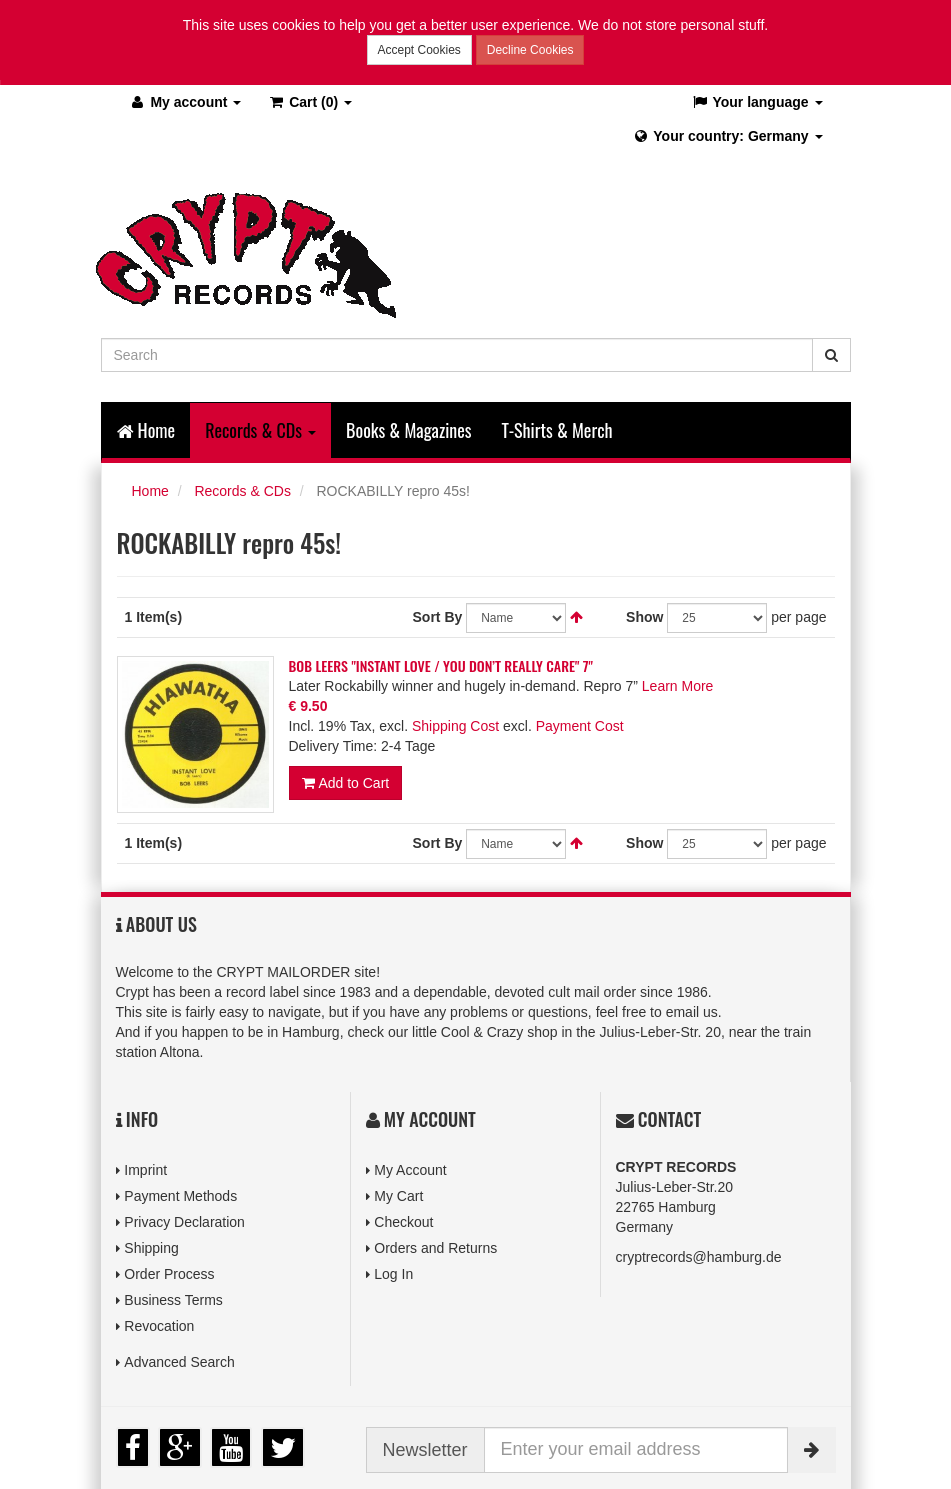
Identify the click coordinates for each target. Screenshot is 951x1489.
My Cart (398, 1196)
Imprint (145, 1170)
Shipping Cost (455, 726)
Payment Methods (180, 1196)
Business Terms (173, 1300)
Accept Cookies (419, 50)
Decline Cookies (530, 50)
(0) (309, 102)
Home (146, 430)
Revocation (159, 1326)
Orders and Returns (435, 1248)
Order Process (169, 1274)
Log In (393, 1274)
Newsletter (425, 1450)
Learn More (678, 686)
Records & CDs (242, 491)
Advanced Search (179, 1362)
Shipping (151, 1248)
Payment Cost (580, 726)
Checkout (403, 1222)
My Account (410, 1170)
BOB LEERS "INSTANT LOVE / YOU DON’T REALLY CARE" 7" (441, 665)
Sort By (438, 617)
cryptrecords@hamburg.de (699, 1257)
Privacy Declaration (184, 1222)
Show (644, 617)
